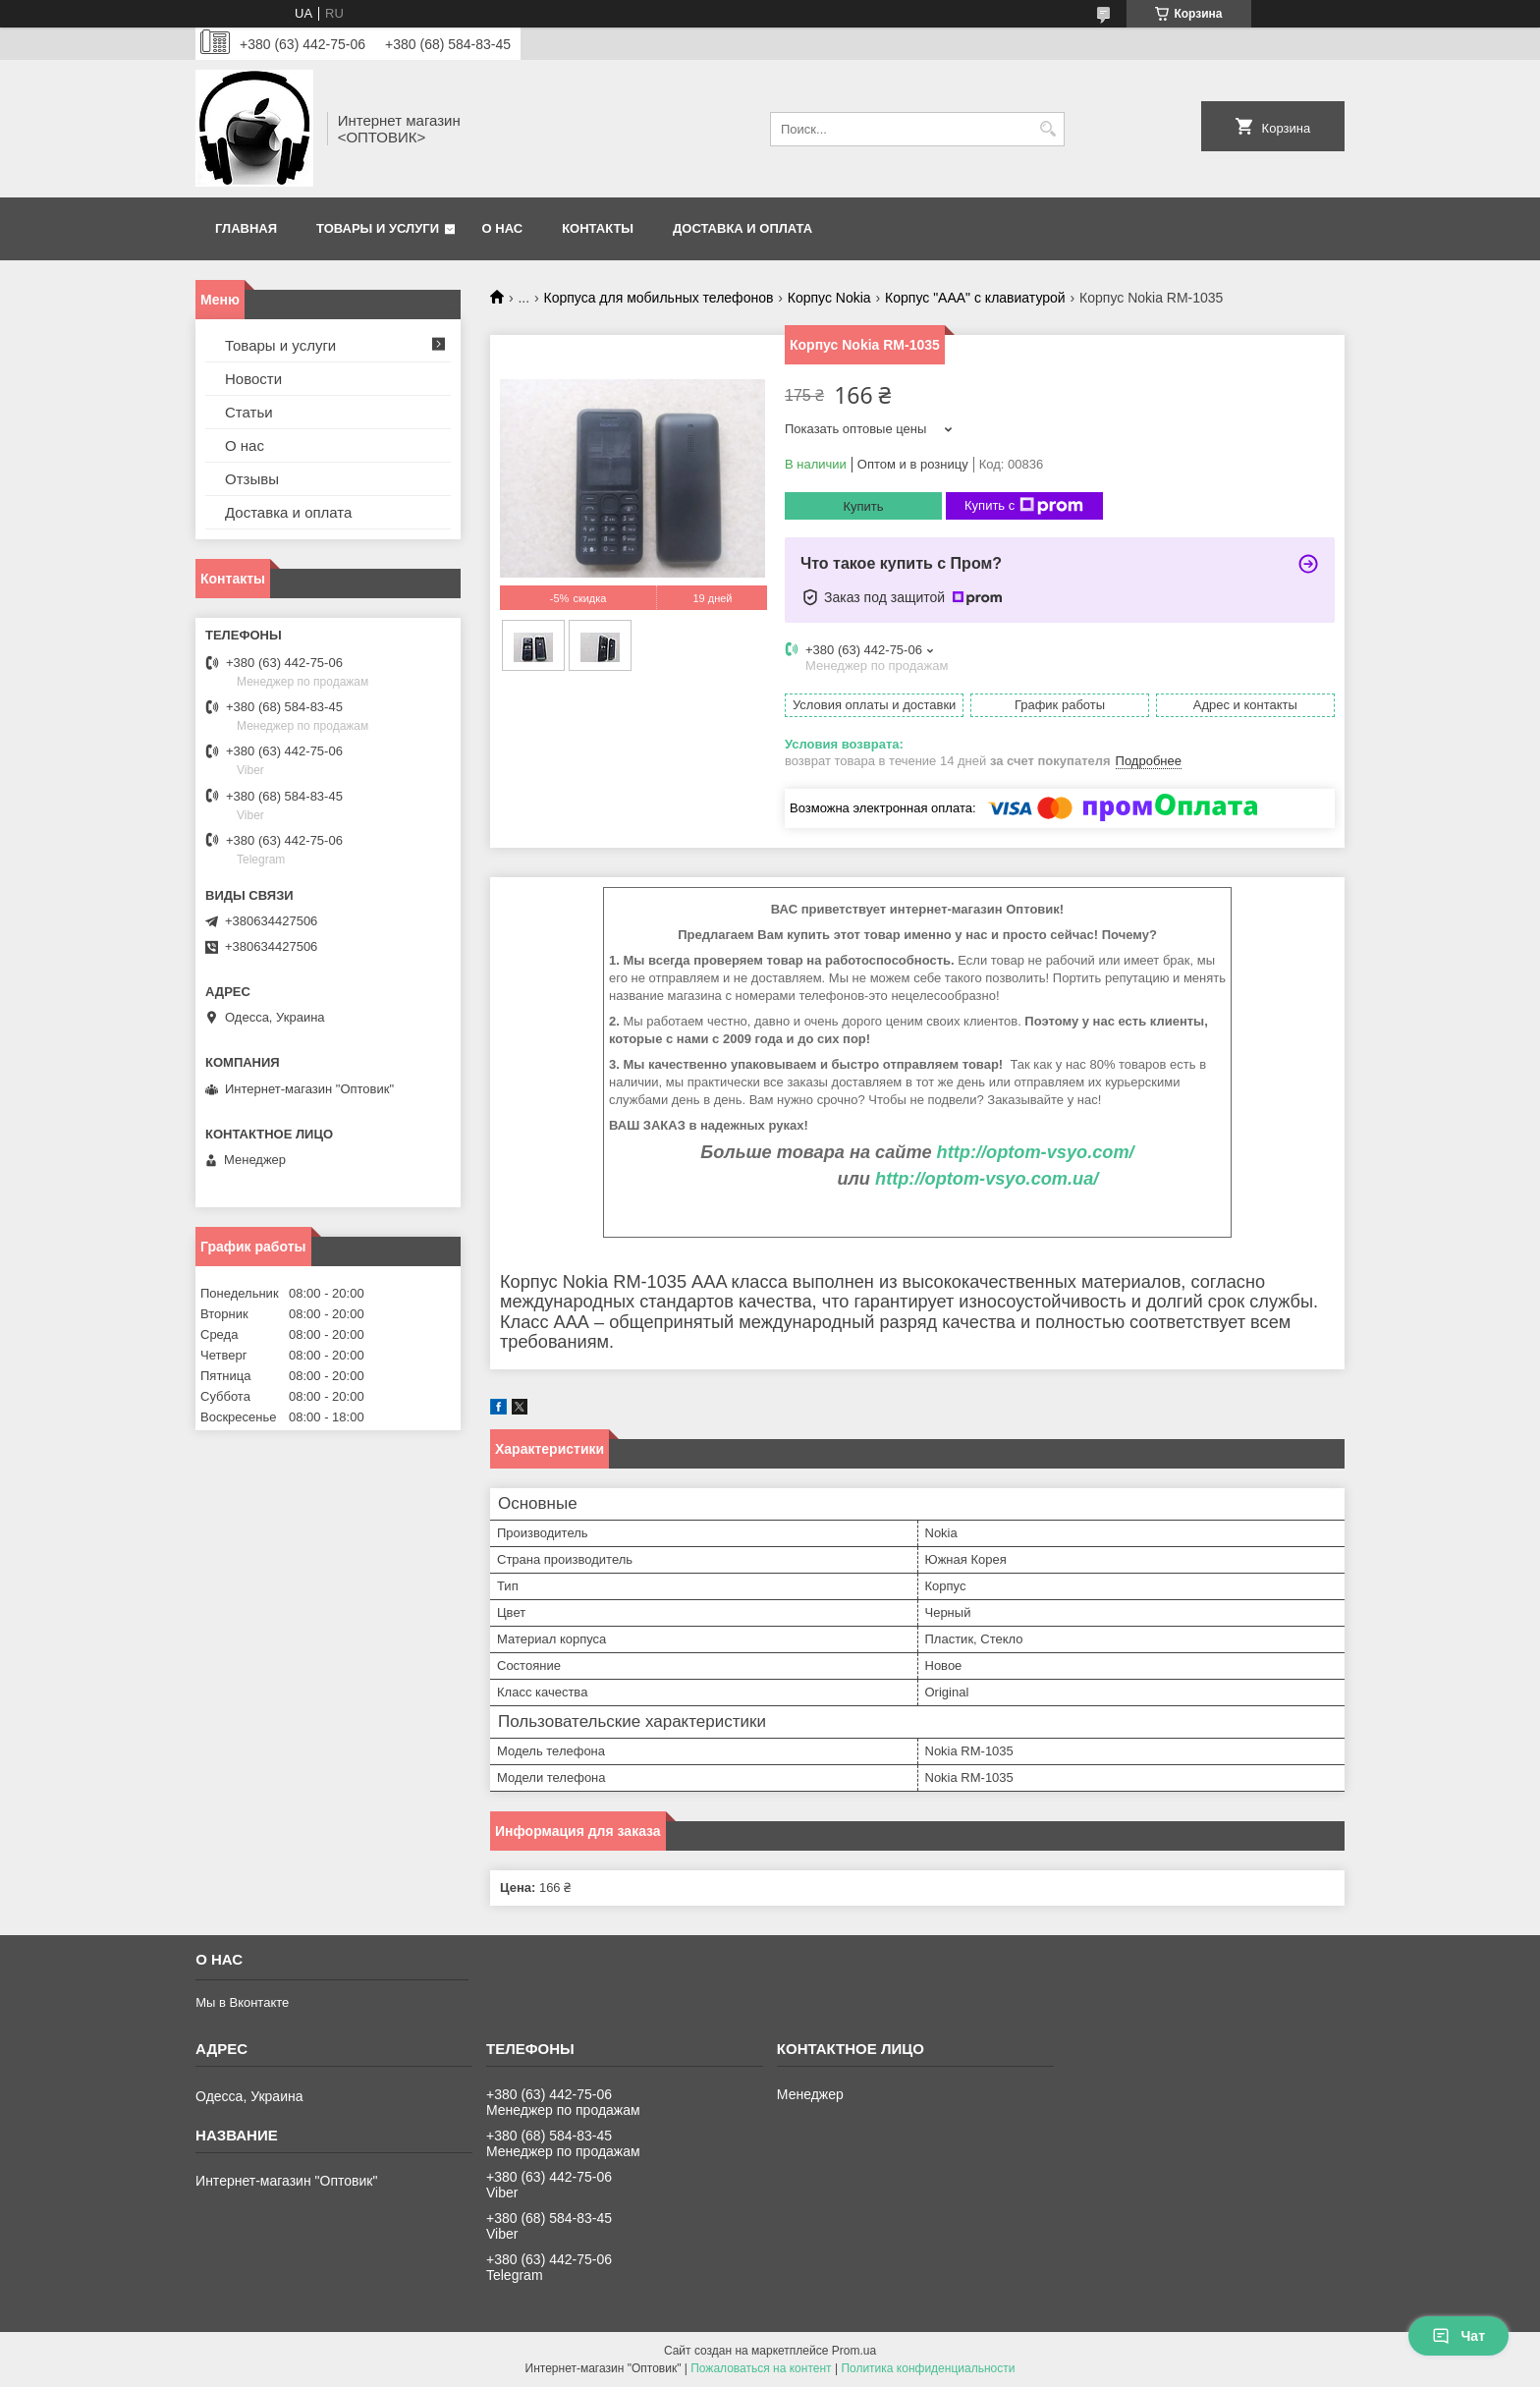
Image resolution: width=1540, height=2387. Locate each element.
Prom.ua (854, 2351)
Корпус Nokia (829, 297)
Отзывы (252, 479)
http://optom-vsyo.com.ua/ (986, 1179)
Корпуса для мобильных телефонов (659, 297)
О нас (502, 228)
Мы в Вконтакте (242, 2002)
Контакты (597, 228)
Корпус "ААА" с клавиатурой (975, 297)
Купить (863, 506)
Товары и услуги (377, 228)
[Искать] (1047, 129)
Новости (253, 378)
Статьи (249, 412)
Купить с (1023, 506)
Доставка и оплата (742, 228)
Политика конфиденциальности (928, 2368)
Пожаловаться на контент (760, 2368)
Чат (1458, 2336)
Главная (246, 228)
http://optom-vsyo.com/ (1035, 1152)
